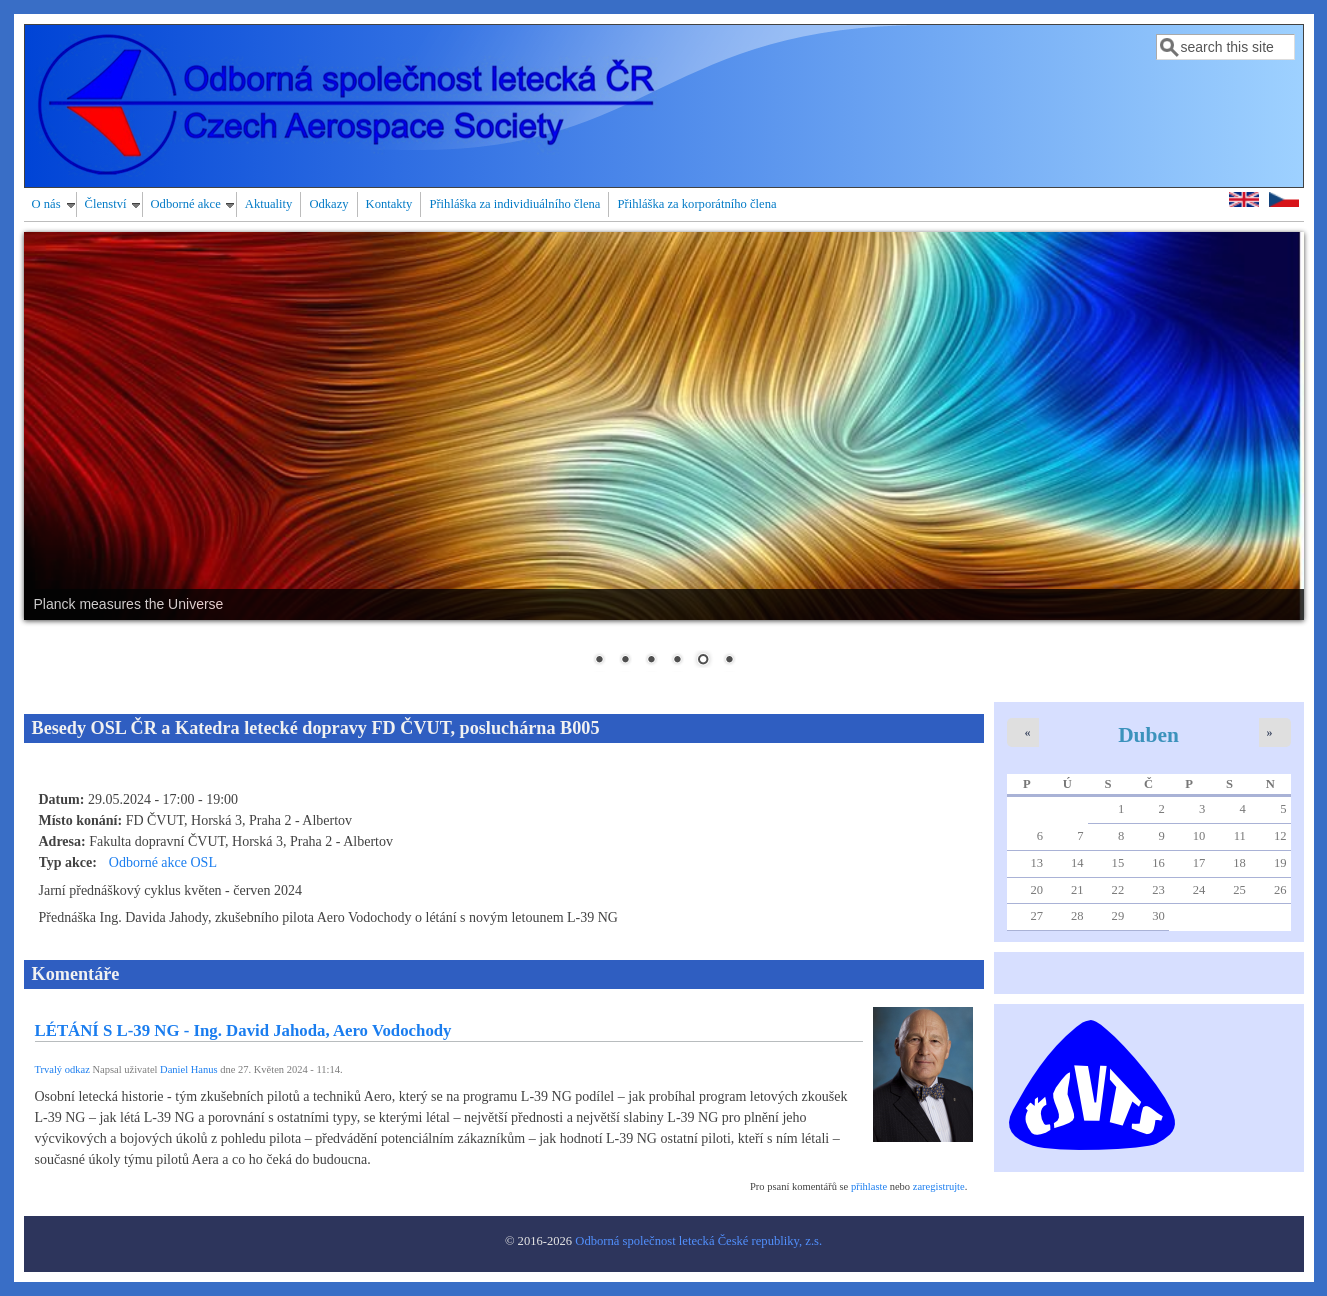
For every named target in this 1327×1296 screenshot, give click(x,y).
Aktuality (269, 204)
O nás (46, 204)
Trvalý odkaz (62, 1069)
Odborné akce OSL (163, 862)
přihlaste (869, 1186)
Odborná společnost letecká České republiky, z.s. (698, 1241)
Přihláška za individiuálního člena (514, 204)
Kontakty (389, 204)
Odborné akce (186, 204)
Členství (106, 204)
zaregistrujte (939, 1186)
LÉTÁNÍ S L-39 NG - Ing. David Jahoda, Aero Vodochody (243, 1030)
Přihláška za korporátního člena (696, 204)
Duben (1148, 735)
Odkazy (328, 204)
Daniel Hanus (188, 1069)
